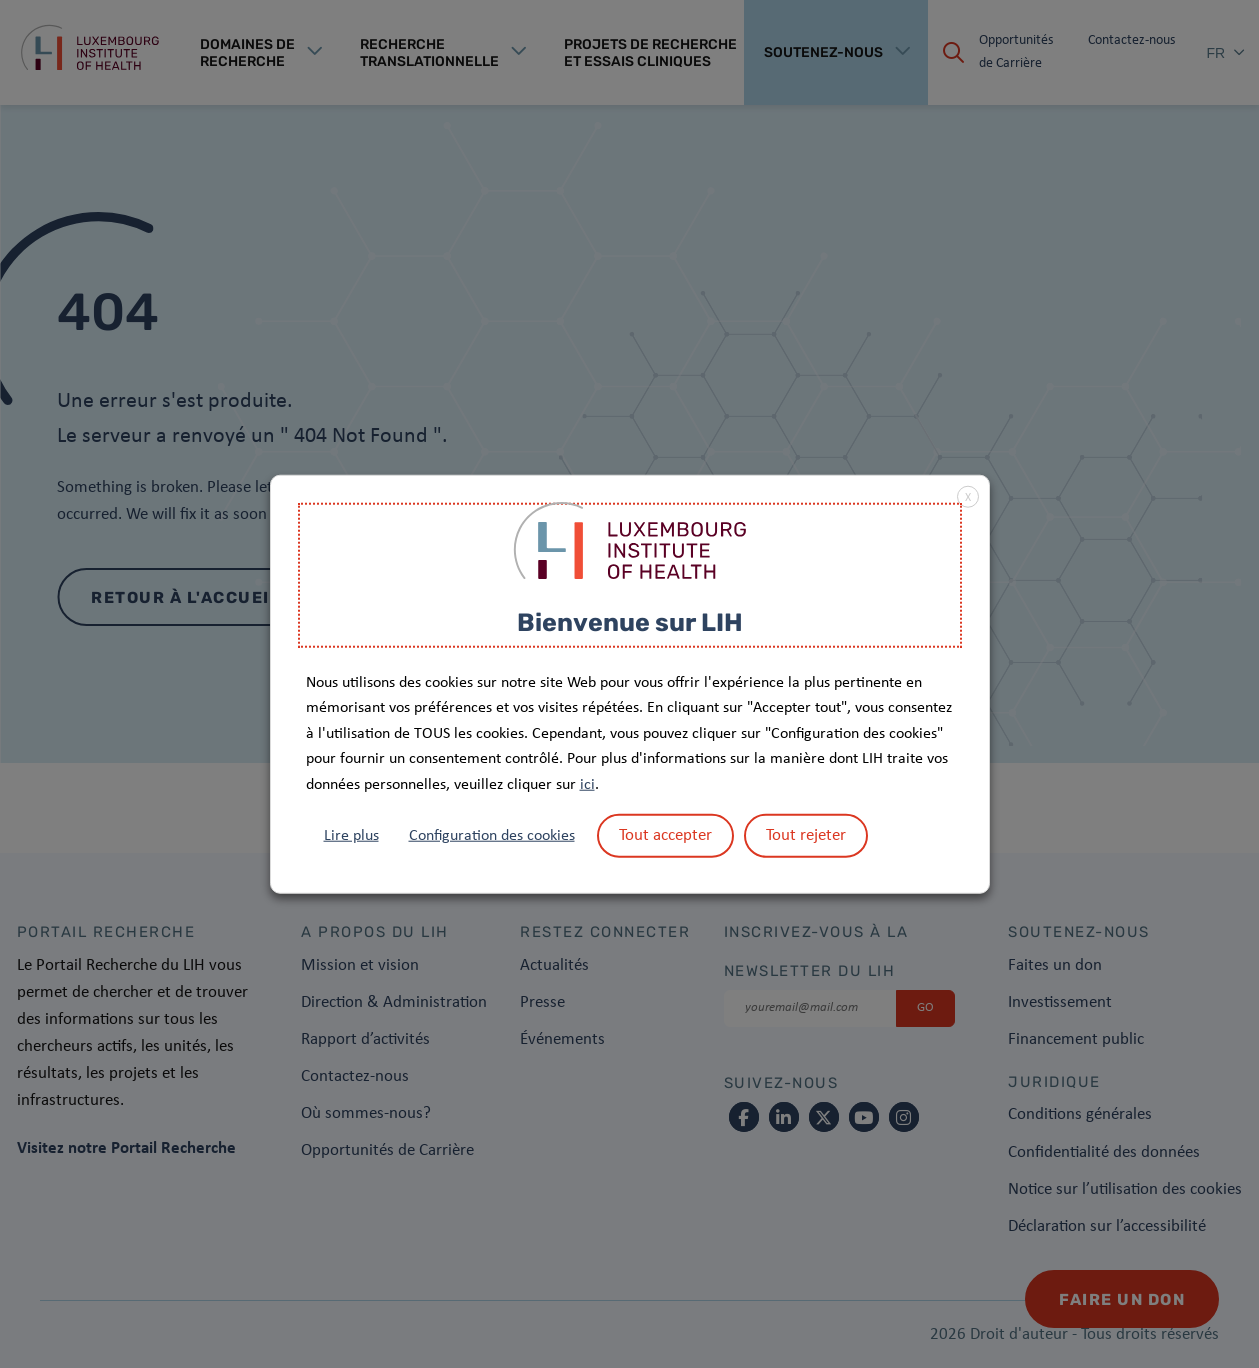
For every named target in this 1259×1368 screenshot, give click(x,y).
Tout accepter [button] (665, 834)
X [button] (968, 498)
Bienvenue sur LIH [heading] (630, 622)
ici (587, 785)
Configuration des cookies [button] (492, 835)
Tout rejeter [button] (806, 834)
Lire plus (351, 835)
